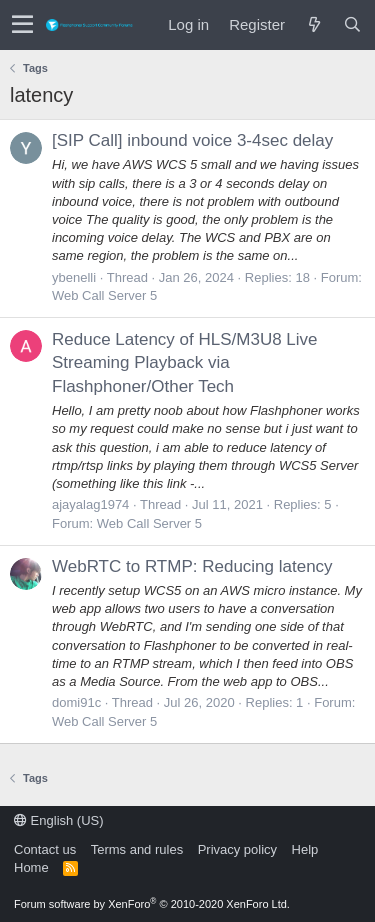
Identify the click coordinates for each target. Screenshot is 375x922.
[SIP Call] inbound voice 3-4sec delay (192, 140)
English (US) (59, 820)
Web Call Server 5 (104, 295)
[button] (22, 25)
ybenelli (74, 277)
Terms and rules (137, 849)
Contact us (45, 849)
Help (305, 849)
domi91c (76, 702)
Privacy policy (237, 849)
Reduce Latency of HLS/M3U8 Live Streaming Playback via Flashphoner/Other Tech (185, 363)
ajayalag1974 (90, 504)
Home (31, 867)
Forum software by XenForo (152, 904)
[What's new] (314, 24)
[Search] (352, 24)
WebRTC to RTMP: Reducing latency (192, 566)
